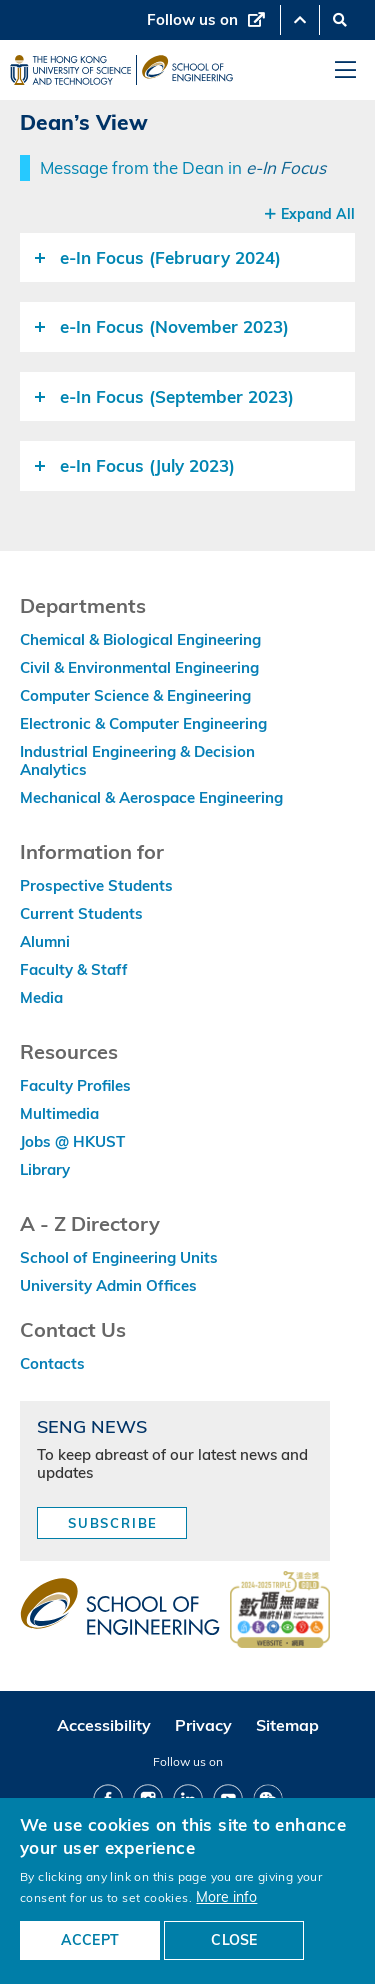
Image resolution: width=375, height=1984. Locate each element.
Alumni (45, 941)
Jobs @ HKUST (72, 1141)
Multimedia (59, 1113)
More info (226, 1896)
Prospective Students (96, 885)
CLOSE (234, 1940)
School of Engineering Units (119, 1257)
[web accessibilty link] (280, 1611)
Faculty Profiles (75, 1085)
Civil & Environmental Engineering (139, 667)
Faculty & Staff (74, 969)
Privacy (203, 1725)
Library (45, 1169)
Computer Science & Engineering (135, 695)
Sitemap (287, 1725)
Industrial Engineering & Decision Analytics (137, 760)
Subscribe (113, 1523)
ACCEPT (90, 1940)
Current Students (81, 913)
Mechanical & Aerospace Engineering (151, 797)
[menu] (345, 70)
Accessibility (104, 1725)
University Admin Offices (108, 1285)
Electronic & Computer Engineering (143, 723)
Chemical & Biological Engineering (140, 639)
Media (41, 997)
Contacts (52, 1363)
